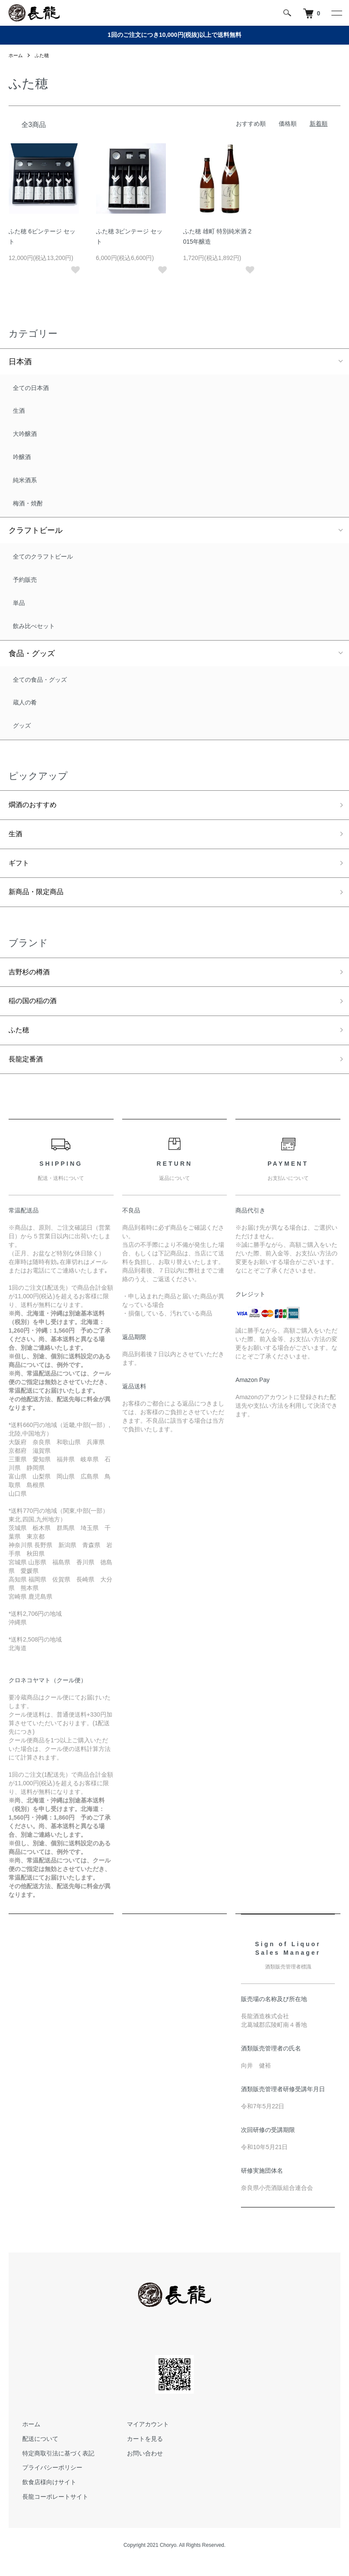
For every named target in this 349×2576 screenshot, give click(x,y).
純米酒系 (25, 480)
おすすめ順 (251, 123)
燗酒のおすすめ (36, 805)
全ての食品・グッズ (40, 679)
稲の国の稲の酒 (36, 1010)
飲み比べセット (34, 626)
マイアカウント (143, 2437)
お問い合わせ (140, 2466)
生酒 (19, 410)
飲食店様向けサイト (44, 2495)
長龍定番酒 (28, 1071)
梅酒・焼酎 (28, 503)
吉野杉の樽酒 (32, 979)
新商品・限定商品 (39, 898)
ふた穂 (43, 55)
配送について (35, 2452)
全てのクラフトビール (43, 556)
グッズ (22, 725)
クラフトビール (36, 530)
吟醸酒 (22, 457)
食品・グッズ (32, 653)
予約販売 (25, 579)
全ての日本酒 (31, 387)
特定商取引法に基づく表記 (53, 2466)
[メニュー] (336, 13)
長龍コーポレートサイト (50, 2509)
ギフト (20, 867)
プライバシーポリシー (47, 2481)
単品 (19, 602)
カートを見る (140, 2452)
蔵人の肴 (25, 702)
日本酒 (20, 361)
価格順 (288, 123)
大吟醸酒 (25, 433)
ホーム (16, 55)
